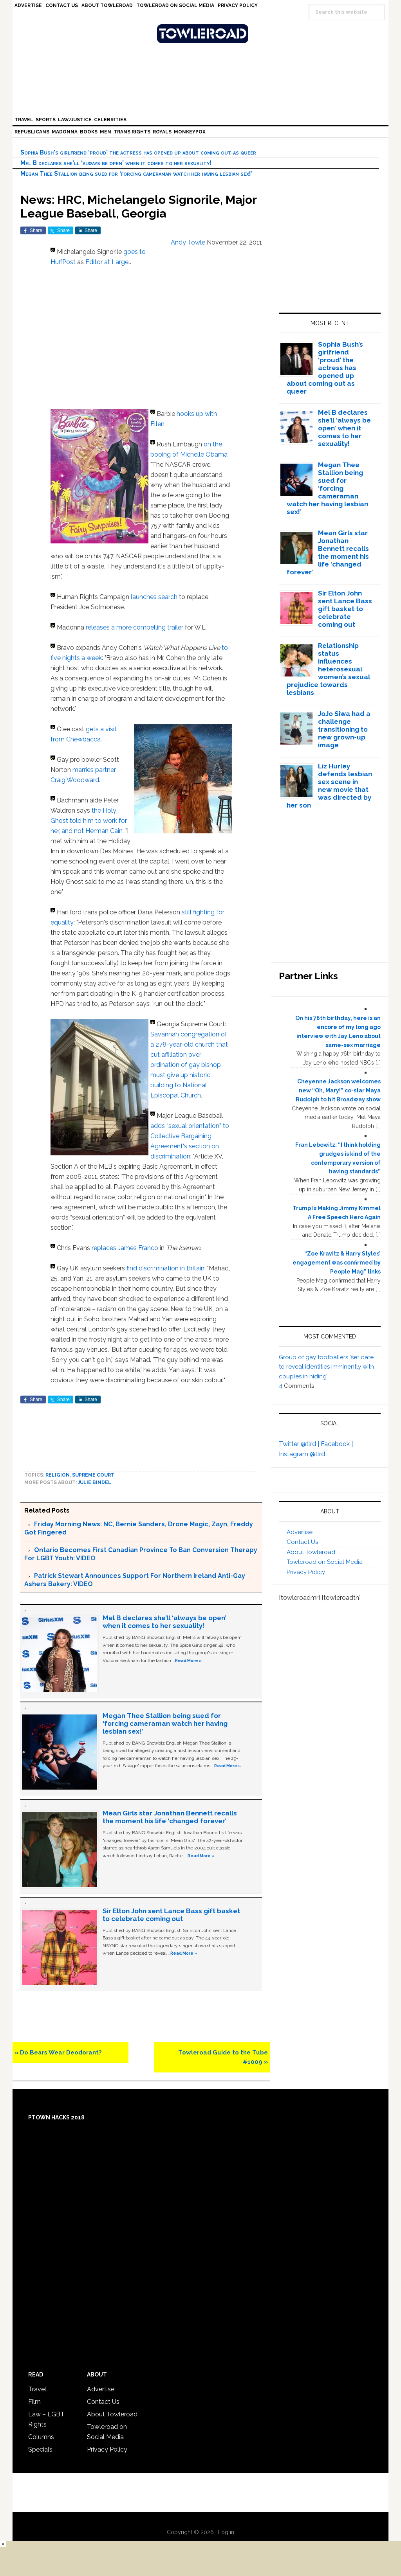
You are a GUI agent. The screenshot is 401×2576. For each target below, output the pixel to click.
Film (34, 2401)
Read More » (188, 1660)
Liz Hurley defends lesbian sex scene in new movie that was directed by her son (329, 785)
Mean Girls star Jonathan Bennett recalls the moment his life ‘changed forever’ (170, 1817)
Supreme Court (93, 1475)
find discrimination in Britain (165, 1268)
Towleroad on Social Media (325, 1561)
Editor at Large (106, 262)
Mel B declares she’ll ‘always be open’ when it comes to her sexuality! (115, 163)
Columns (41, 2437)
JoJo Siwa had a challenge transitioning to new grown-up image (344, 729)
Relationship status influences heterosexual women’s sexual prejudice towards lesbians (328, 669)
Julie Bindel (94, 1482)
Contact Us (302, 1541)
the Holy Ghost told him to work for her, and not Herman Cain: (89, 821)
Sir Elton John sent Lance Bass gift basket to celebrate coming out (171, 1915)
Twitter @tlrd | (300, 1444)
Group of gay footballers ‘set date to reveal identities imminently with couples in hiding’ (326, 1367)
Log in (226, 2532)
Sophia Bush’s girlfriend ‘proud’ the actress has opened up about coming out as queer (138, 152)
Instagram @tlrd (302, 1454)
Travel (37, 2389)
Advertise (299, 1532)
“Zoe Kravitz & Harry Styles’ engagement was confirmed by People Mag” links (337, 1262)
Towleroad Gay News (202, 33)
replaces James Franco (125, 1248)
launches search (153, 597)
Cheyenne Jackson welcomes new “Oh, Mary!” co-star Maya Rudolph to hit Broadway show (338, 1090)
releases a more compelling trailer (134, 627)
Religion (57, 1475)
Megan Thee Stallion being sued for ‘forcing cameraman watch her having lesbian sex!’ (136, 173)
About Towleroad (311, 1552)
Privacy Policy (306, 1572)
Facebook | (337, 1444)
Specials (40, 2449)
